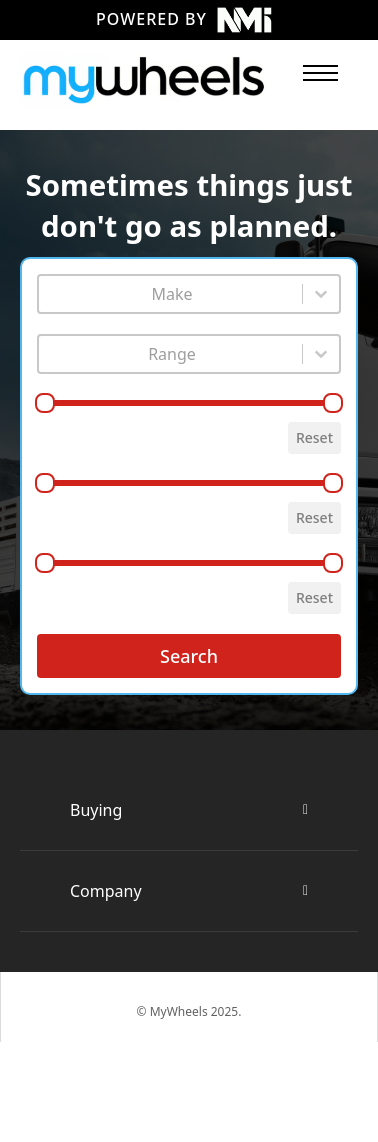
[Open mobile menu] (320, 73)
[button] (189, 810)
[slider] (45, 403)
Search (189, 656)
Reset (314, 437)
